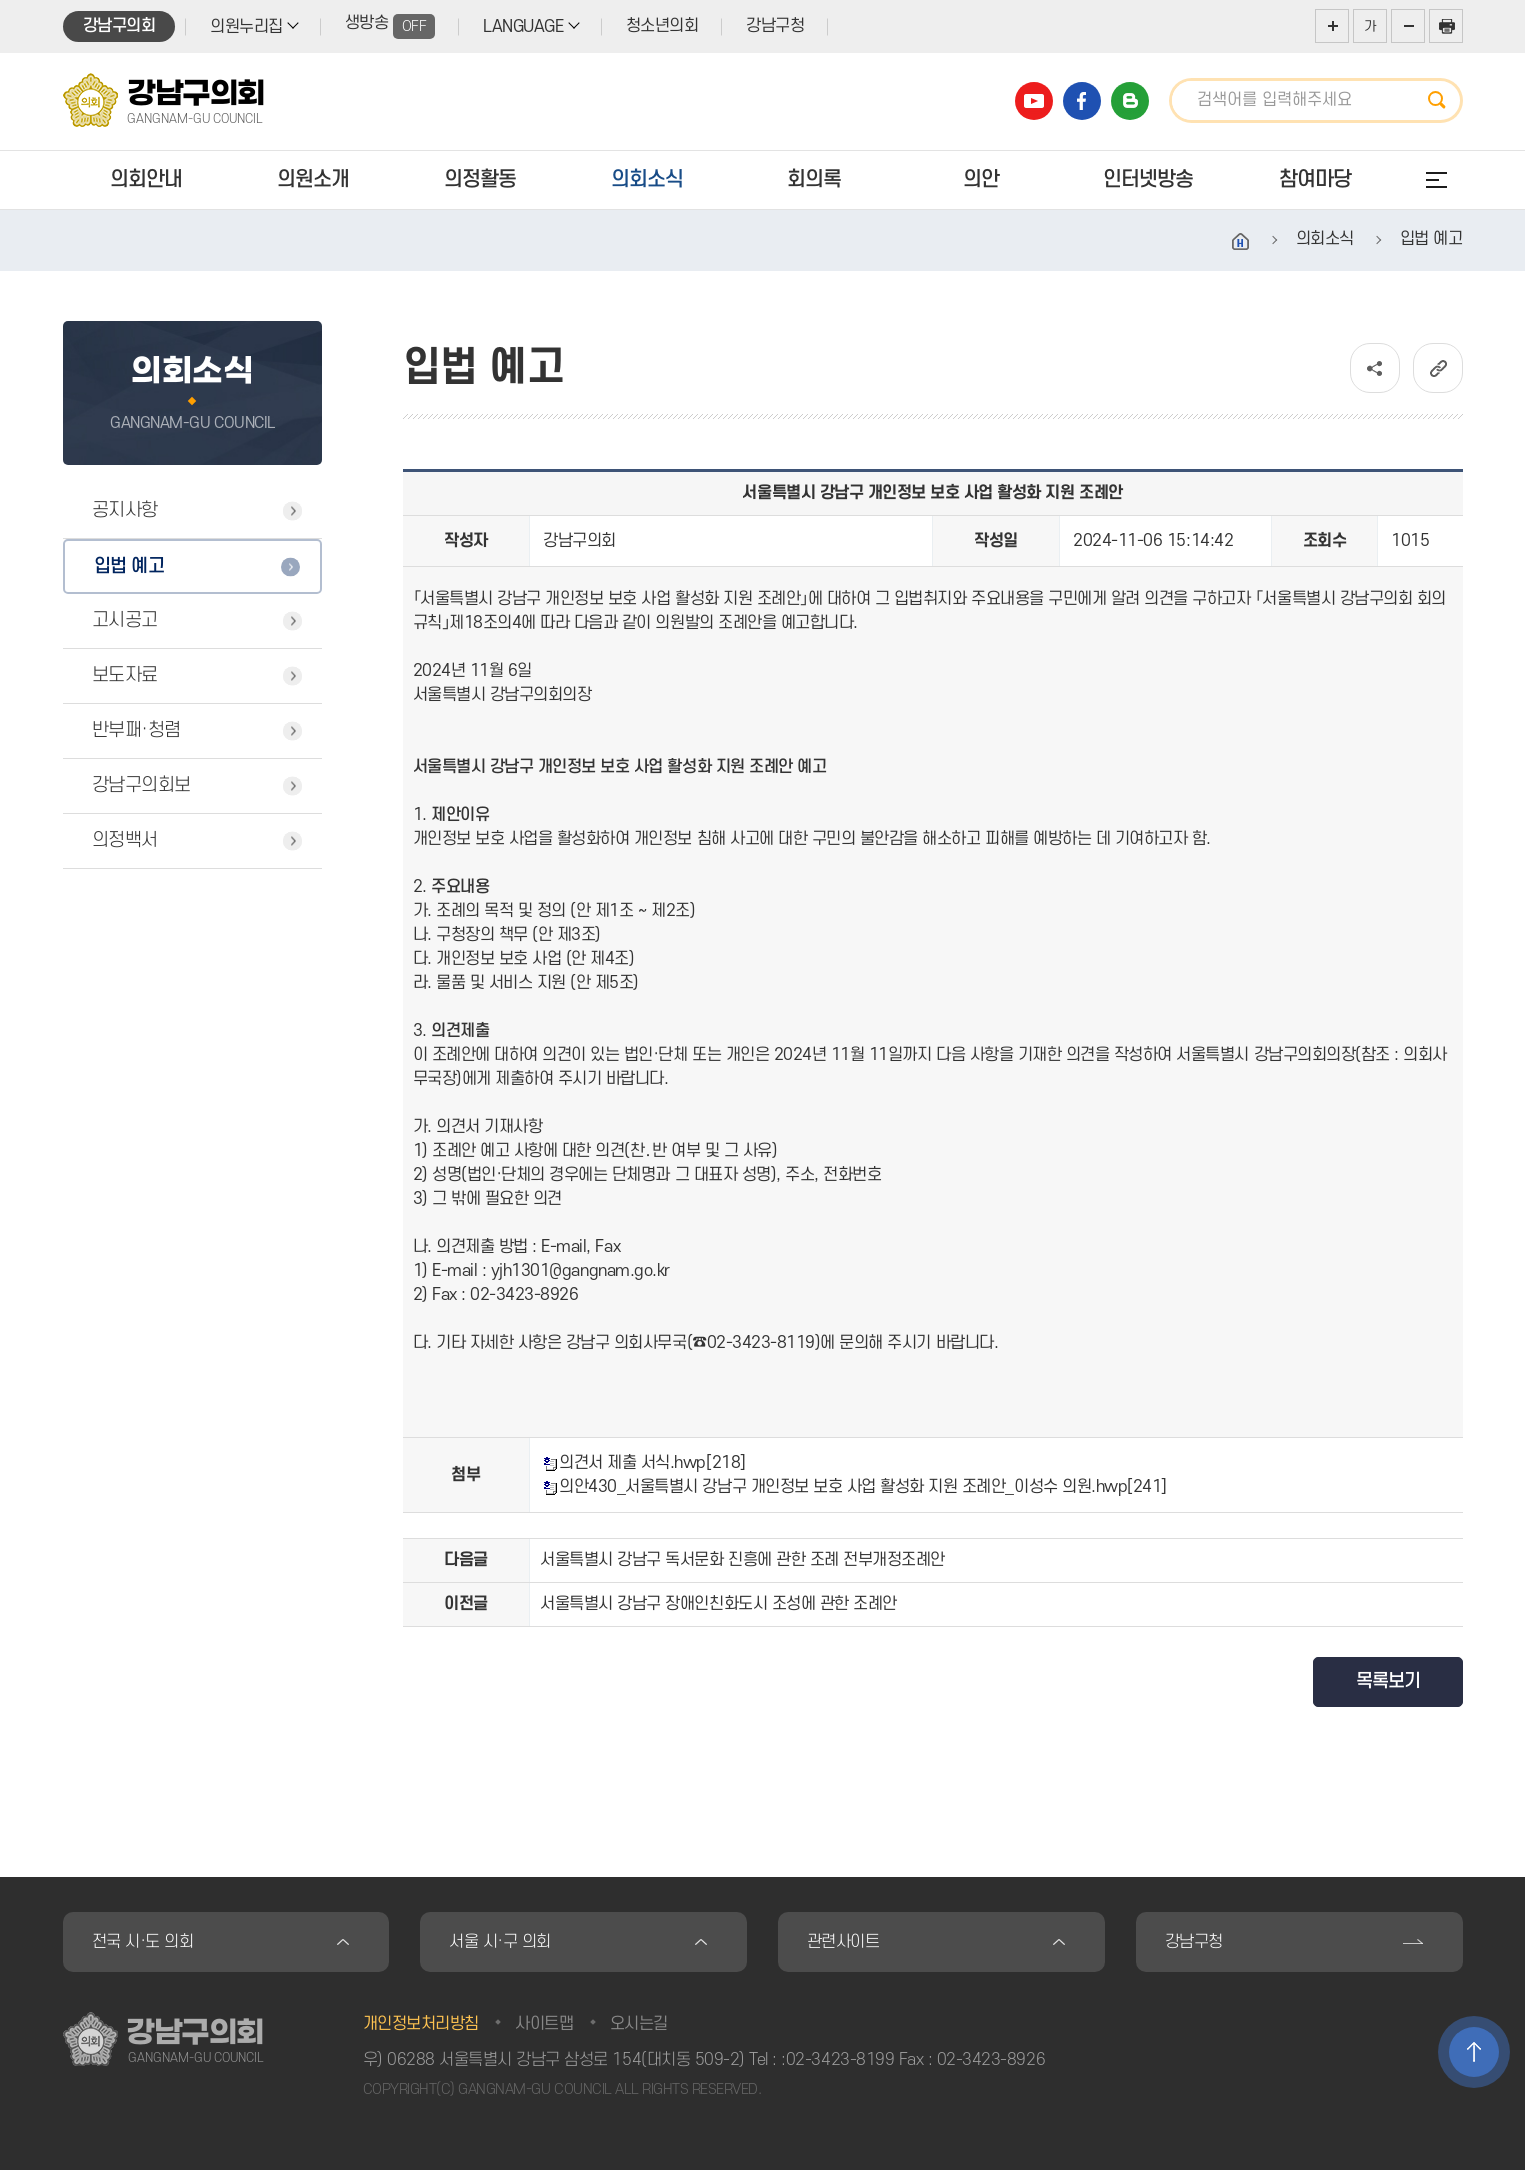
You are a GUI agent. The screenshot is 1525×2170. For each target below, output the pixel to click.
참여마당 (1315, 179)
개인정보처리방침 (421, 2024)
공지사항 (125, 510)
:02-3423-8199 (837, 2060)
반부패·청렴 (136, 730)
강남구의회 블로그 (1130, 101)
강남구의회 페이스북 (1082, 101)
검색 (1442, 100)
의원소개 (313, 179)
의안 (981, 179)
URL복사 (1438, 368)
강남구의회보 (141, 785)
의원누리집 (246, 27)
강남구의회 (119, 26)
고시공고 (125, 620)
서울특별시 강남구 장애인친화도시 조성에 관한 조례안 (718, 1604)
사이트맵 (544, 2024)
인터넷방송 (1148, 179)
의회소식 (647, 179)
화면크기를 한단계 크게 (1332, 26)
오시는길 (639, 2024)
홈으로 (1241, 242)
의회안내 (146, 179)
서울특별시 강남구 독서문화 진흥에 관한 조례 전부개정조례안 (742, 1560)
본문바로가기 (0, 0)
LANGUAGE (523, 27)
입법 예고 (129, 566)
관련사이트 (843, 1942)
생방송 (390, 26)
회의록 (814, 179)
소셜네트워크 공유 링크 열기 (1375, 368)
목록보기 (1388, 1681)
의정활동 (480, 179)
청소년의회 (662, 26)
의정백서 (125, 840)
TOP (1474, 2052)
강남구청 (775, 26)
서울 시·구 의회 (500, 1942)
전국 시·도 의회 (143, 1942)
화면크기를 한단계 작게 (1408, 26)
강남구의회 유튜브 (1034, 101)
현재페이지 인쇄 (1446, 26)
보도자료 (125, 675)
